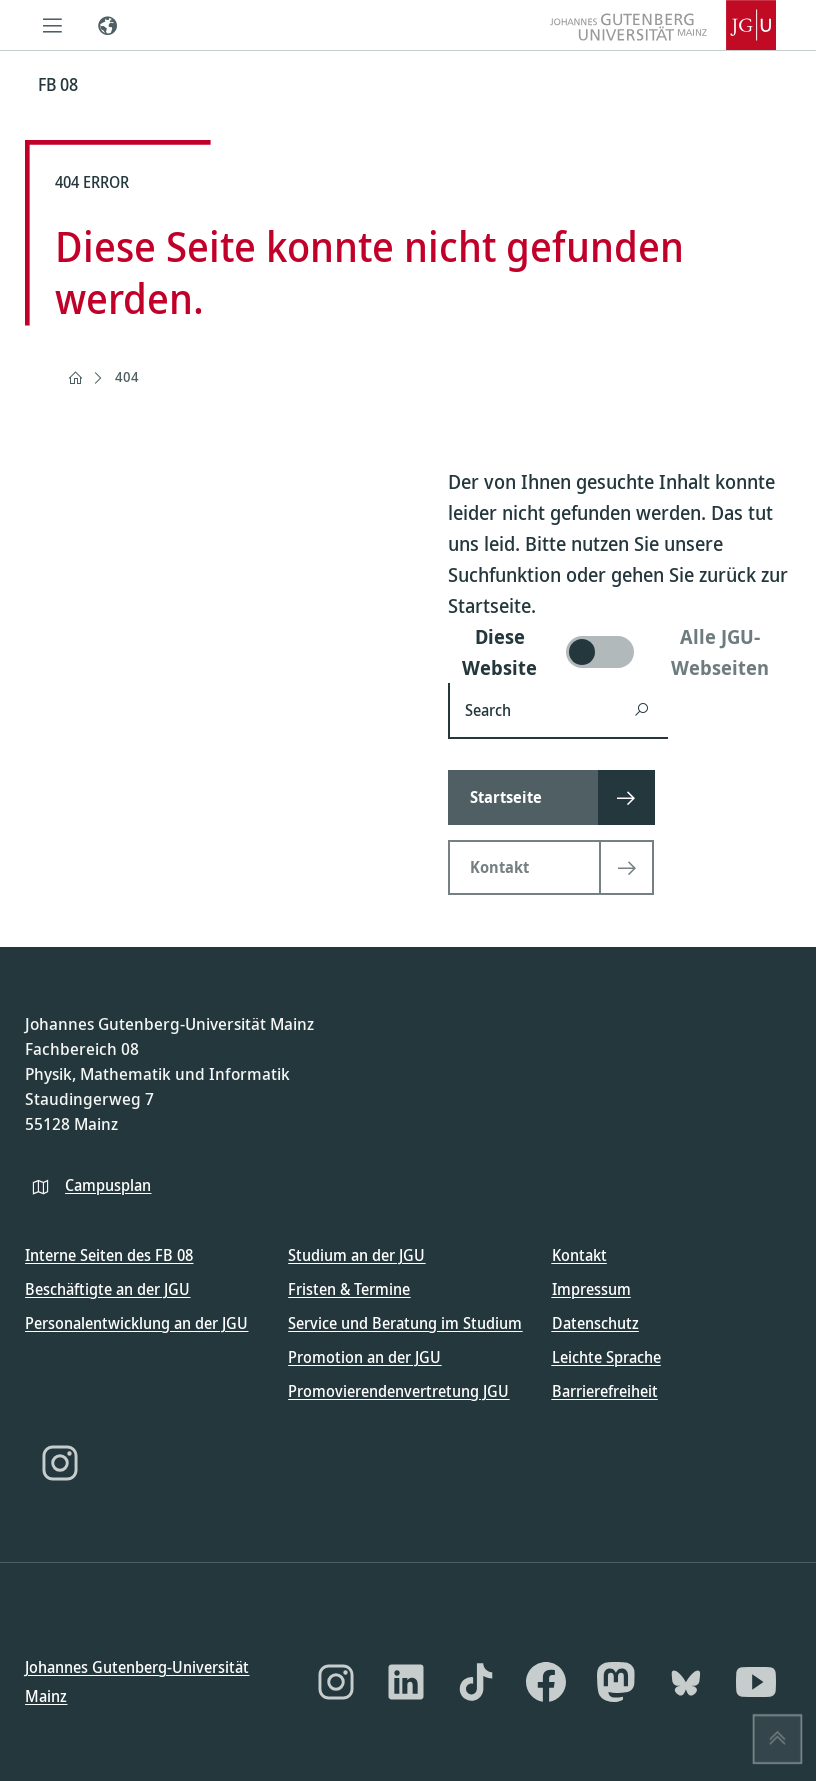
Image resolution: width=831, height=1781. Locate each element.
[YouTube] (756, 1682)
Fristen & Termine (349, 1289)
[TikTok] (476, 1682)
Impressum (591, 1289)
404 (127, 376)
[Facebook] (546, 1682)
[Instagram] (60, 1463)
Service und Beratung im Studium (405, 1323)
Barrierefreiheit (605, 1391)
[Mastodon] (616, 1682)
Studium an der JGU (356, 1255)
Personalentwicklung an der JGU (136, 1323)
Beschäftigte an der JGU (107, 1289)
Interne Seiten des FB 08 (109, 1255)
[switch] (619, 652)
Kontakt (579, 1255)
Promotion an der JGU (364, 1357)
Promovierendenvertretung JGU (398, 1391)
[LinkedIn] (406, 1682)
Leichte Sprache (606, 1357)
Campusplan (108, 1184)
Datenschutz (595, 1323)
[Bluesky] (686, 1682)
